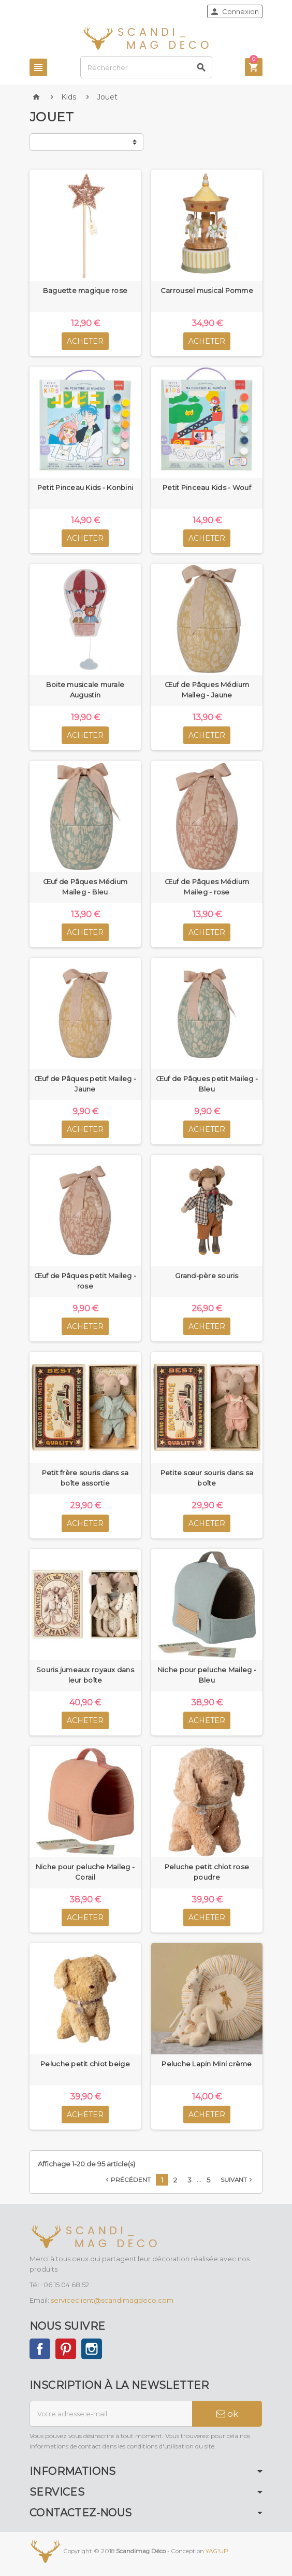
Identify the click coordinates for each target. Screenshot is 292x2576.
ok (227, 2414)
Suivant (237, 2179)
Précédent (127, 2179)
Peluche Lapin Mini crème (207, 2064)
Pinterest (65, 2349)
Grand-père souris (207, 1275)
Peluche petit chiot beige (85, 2064)
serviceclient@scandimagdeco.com (112, 2300)
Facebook (40, 2349)
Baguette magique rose (85, 290)
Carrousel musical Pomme (206, 290)
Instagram (91, 2349)
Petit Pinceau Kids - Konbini (85, 487)
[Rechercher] (146, 67)
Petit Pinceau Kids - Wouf (207, 487)
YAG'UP (217, 2551)
